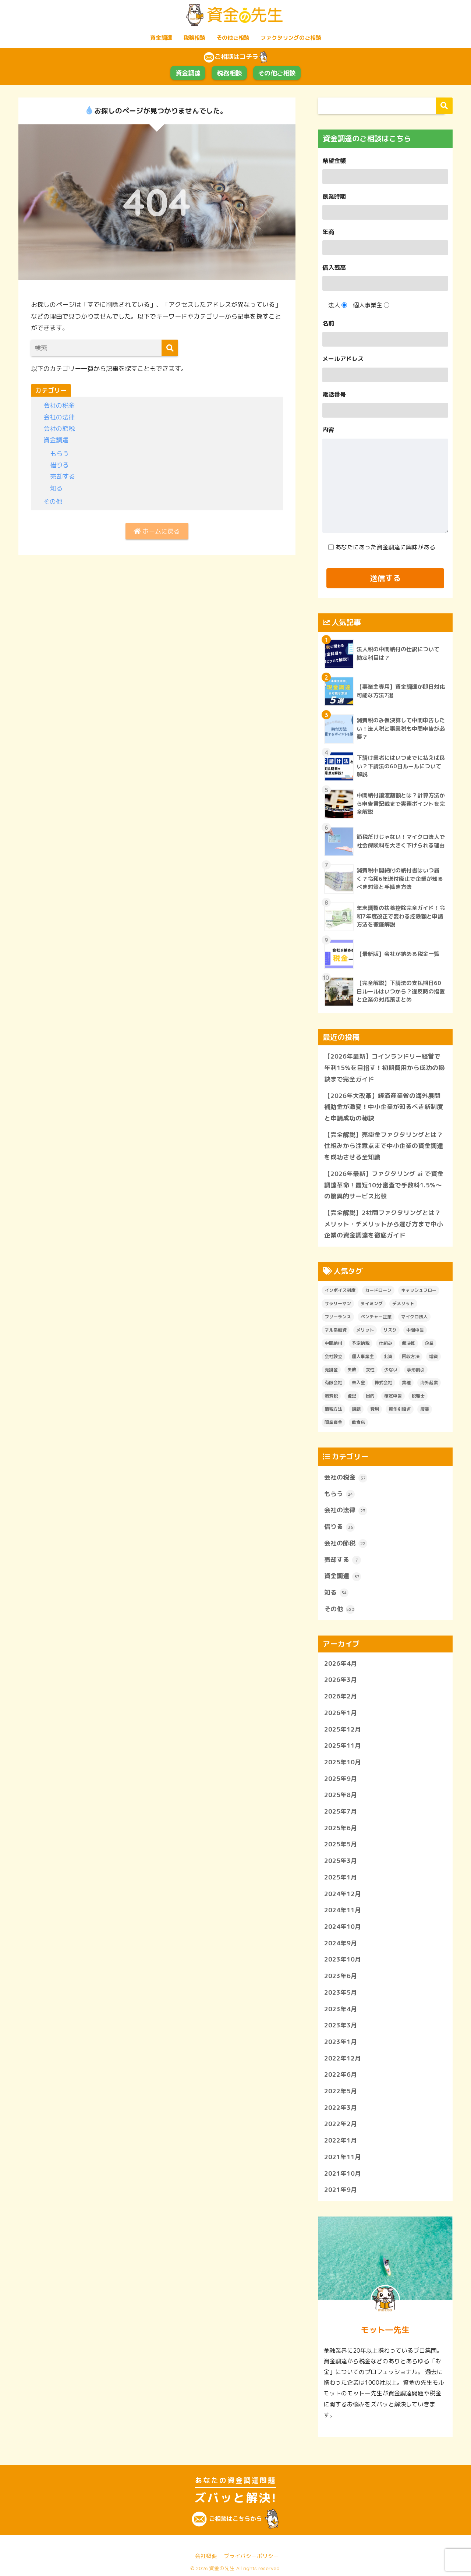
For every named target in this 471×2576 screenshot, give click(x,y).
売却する (62, 476)
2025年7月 (340, 1811)
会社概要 (206, 2556)
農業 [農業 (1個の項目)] (424, 1409)
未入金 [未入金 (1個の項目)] (358, 1383)
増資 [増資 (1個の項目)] (433, 1356)
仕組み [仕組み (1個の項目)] (385, 1343)
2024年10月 (342, 1926)
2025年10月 (342, 1762)
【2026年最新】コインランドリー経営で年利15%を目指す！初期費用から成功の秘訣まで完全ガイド (384, 1067)
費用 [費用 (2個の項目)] (374, 1409)
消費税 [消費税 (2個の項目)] (331, 1396)
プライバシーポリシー (251, 2556)
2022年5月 (340, 2091)
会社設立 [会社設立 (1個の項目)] (333, 1356)
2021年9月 (340, 2189)
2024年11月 (342, 1910)
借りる (59, 465)
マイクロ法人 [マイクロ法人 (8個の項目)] (414, 1317)
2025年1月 (340, 1877)
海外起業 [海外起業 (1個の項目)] (429, 1383)
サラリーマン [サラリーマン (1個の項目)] (338, 1303)
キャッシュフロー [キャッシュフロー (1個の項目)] (418, 1290)
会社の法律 (59, 417)
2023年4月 (340, 2009)
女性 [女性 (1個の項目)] (370, 1370)
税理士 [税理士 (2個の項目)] (418, 1396)
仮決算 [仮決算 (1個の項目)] (408, 1343)
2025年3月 (340, 1860)
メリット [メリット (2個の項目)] (365, 1330)
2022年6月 (340, 2074)
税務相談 (194, 38)
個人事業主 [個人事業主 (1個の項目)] (363, 1356)
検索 (444, 106)
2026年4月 (340, 1663)
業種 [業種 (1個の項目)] (406, 1383)
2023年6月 (340, 1975)
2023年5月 (340, 1992)
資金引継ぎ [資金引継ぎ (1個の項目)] (400, 1409)
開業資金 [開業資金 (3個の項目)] (333, 1422)
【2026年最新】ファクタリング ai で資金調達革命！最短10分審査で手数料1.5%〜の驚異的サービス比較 (383, 1184)
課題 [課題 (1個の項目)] (356, 1409)
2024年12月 (342, 1893)
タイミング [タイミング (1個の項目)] (372, 1303)
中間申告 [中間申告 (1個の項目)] (415, 1330)
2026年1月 (340, 1712)
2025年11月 (342, 1745)
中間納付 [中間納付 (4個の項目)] (333, 1343)
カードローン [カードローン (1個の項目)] (378, 1290)
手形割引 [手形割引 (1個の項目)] (416, 1370)
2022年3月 (340, 2107)
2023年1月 (340, 2041)
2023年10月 (342, 1959)
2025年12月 (342, 1729)
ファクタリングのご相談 (291, 38)
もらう (59, 453)
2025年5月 (340, 1844)
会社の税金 (59, 405)
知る (56, 488)
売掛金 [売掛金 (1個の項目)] (331, 1370)
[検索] (170, 348)
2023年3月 (340, 2025)
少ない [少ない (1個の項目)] (390, 1370)
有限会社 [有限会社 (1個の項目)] (333, 1383)
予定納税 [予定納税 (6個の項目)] (360, 1343)
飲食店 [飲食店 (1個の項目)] (358, 1422)
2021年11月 (342, 2156)
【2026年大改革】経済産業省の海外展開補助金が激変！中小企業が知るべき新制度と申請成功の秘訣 (383, 1106)
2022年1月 (340, 2140)
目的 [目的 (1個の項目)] (370, 1396)
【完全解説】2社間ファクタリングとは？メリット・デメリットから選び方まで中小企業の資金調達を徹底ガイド (383, 1223)
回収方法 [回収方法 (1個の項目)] (410, 1356)
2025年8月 (340, 1794)
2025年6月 (340, 1828)
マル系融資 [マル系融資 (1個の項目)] (336, 1330)
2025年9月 (340, 1778)
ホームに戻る (157, 531)
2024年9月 (340, 1943)
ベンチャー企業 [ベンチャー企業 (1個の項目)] (376, 1317)
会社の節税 (59, 428)
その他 (52, 501)
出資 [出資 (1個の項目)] (387, 1356)
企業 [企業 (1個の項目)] (429, 1343)
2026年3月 (340, 1680)
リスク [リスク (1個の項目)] (390, 1330)
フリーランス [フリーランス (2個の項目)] (338, 1317)
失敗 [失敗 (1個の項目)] (351, 1370)
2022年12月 (342, 2058)
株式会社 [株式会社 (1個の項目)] (383, 1383)
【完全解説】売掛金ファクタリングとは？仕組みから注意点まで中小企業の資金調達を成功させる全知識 (383, 1145)
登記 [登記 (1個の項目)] (351, 1396)
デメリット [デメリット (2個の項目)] (403, 1303)
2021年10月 (342, 2173)
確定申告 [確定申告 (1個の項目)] (393, 1396)
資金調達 (161, 38)
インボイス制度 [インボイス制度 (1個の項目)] (340, 1290)
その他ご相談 (232, 38)
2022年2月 (340, 2124)
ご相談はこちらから (235, 2519)
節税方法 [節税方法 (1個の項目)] (333, 1409)
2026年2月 (340, 1696)
